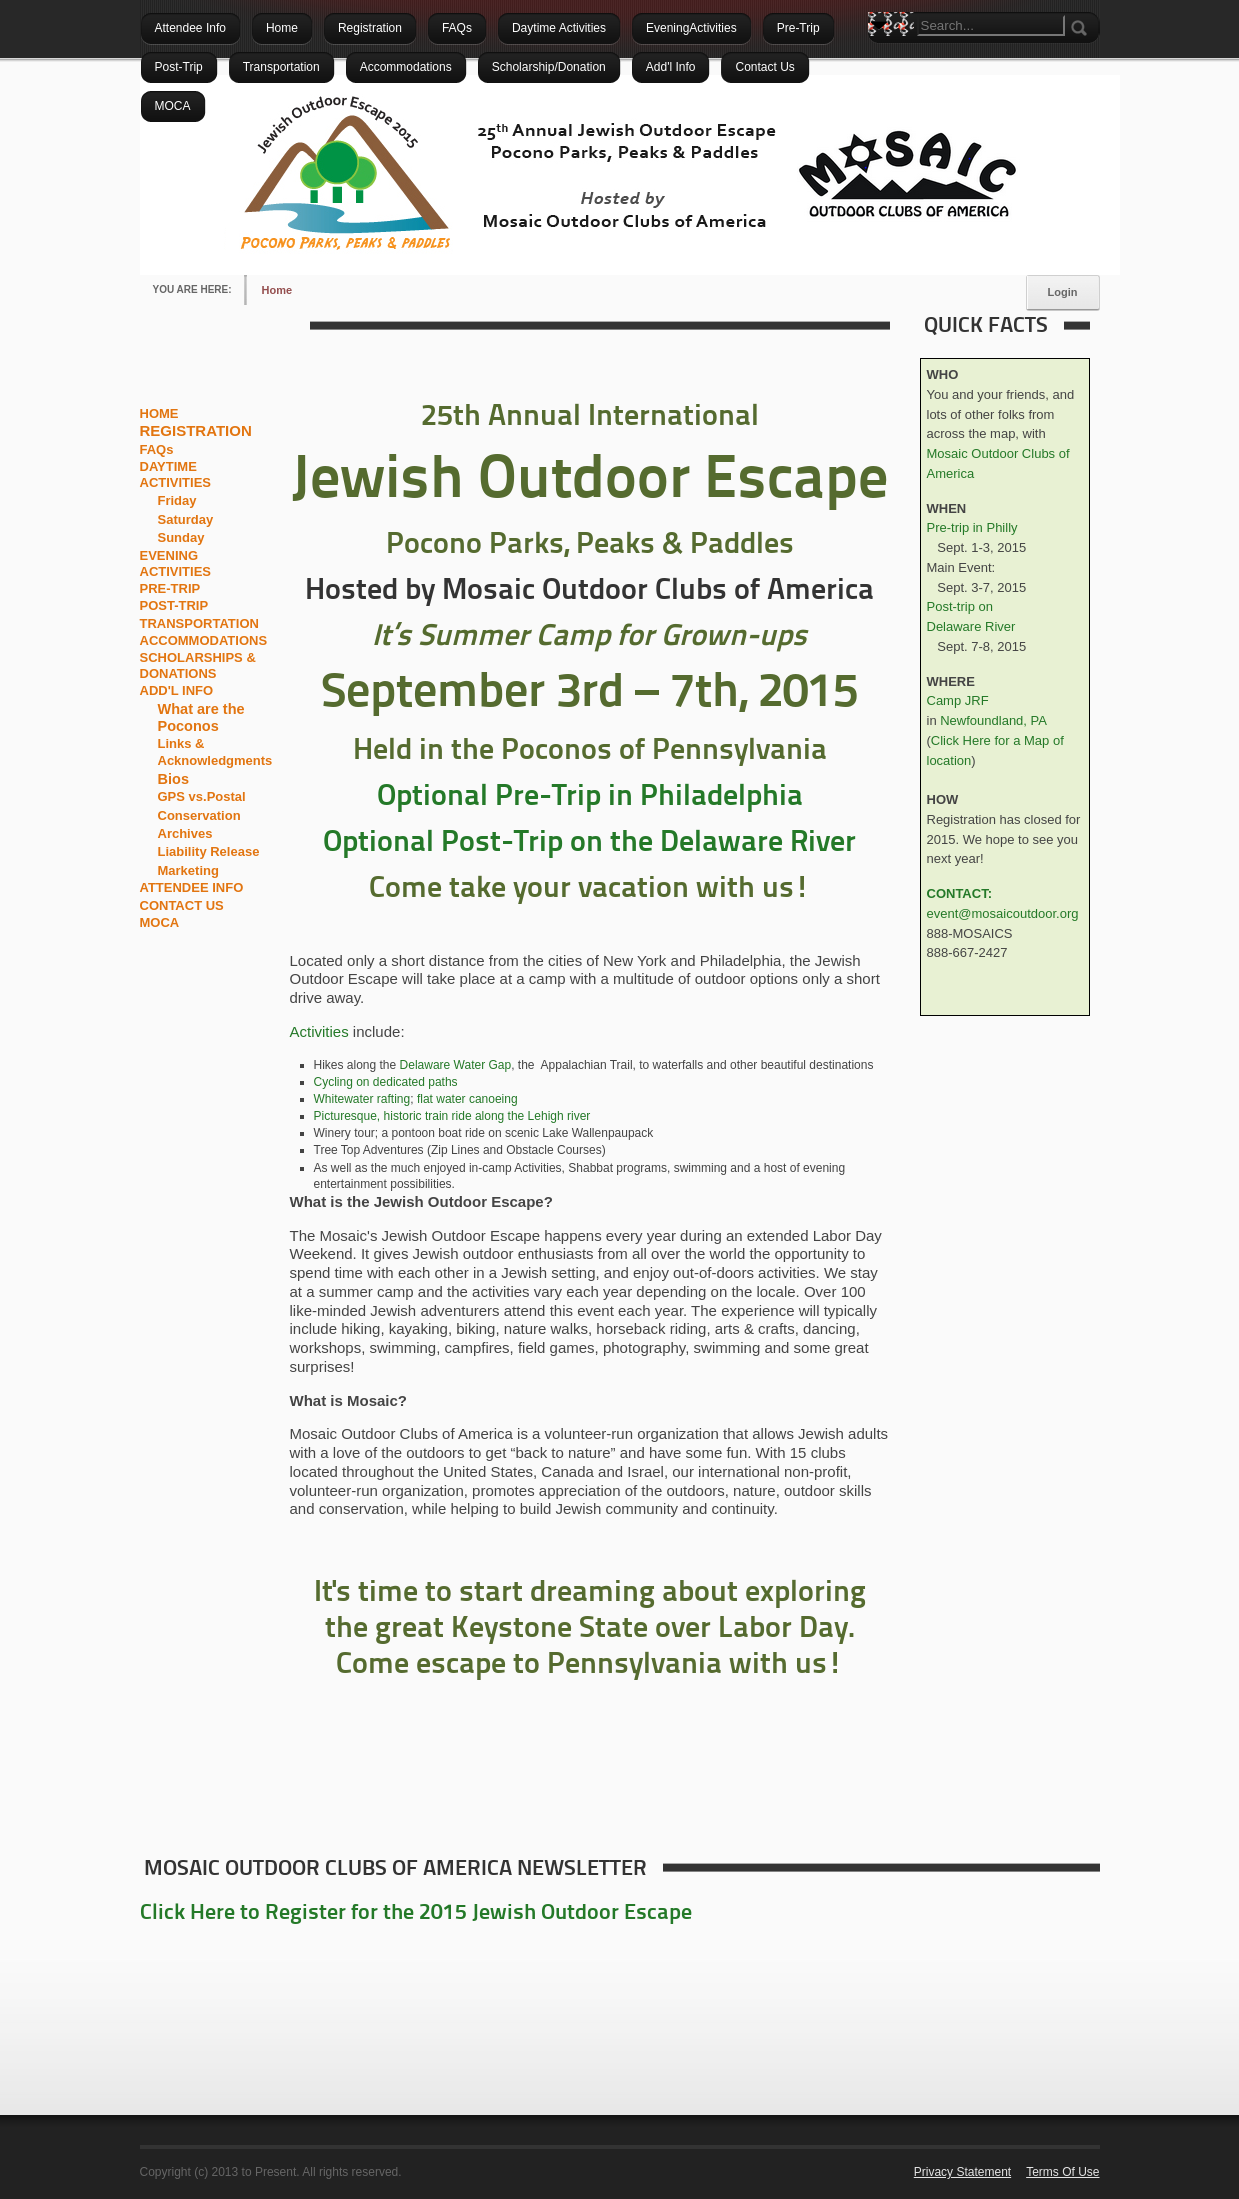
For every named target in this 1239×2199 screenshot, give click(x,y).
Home (277, 290)
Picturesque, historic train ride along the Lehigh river (452, 1116)
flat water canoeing (467, 1099)
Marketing (188, 870)
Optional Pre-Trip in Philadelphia (590, 797)
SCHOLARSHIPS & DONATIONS (198, 665)
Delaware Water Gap (456, 1065)
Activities (319, 1031)
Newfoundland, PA (993, 720)
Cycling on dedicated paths (386, 1082)
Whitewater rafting (362, 1099)
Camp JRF (958, 700)
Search (883, 60)
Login (1063, 292)
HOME (159, 413)
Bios (173, 779)
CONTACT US (182, 905)
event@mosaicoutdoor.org (1003, 913)
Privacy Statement (962, 2172)
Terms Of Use (1062, 2172)
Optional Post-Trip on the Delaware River (589, 843)
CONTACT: (959, 893)
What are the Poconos (201, 717)
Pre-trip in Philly (972, 527)
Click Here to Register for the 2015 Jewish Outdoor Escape (416, 1913)
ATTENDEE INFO (192, 887)
